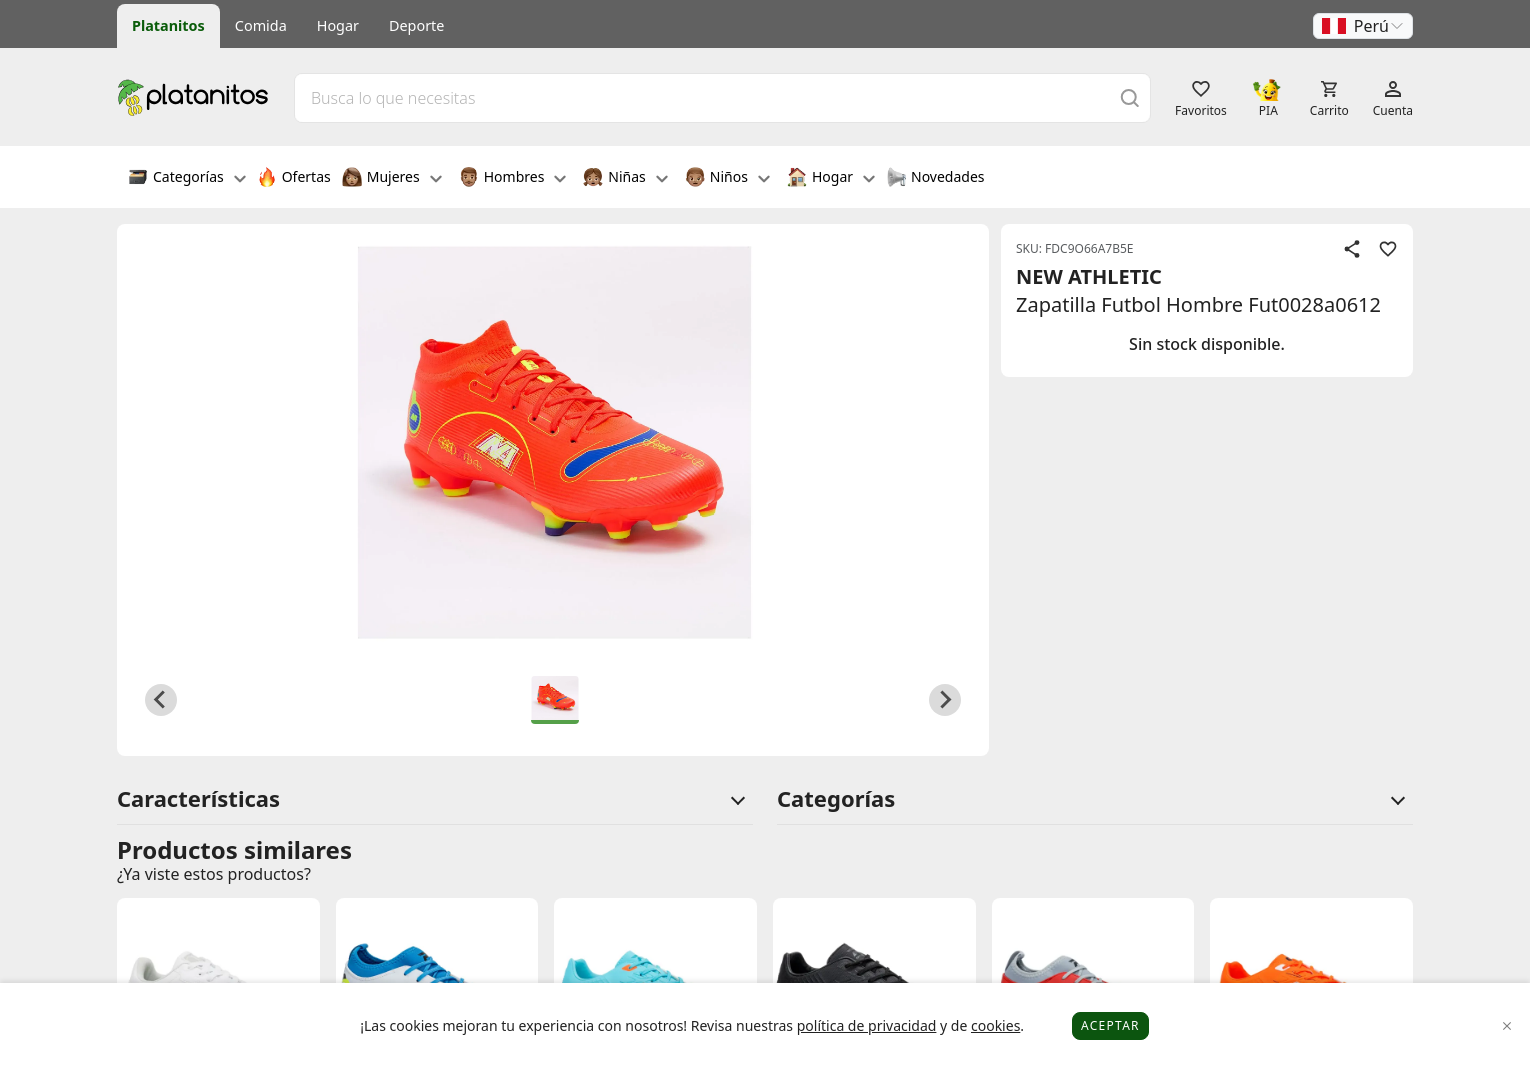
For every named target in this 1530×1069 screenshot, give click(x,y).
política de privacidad (867, 1025)
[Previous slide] (161, 700)
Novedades (935, 179)
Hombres (513, 179)
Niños (727, 179)
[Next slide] (945, 700)
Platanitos (168, 25)
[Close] (1507, 1026)
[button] (1363, 26)
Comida (261, 25)
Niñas (625, 179)
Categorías (187, 179)
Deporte (416, 25)
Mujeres (392, 179)
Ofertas (294, 179)
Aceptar (1110, 1025)
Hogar (338, 25)
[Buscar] (1130, 97)
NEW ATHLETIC (1089, 276)
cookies (995, 1025)
